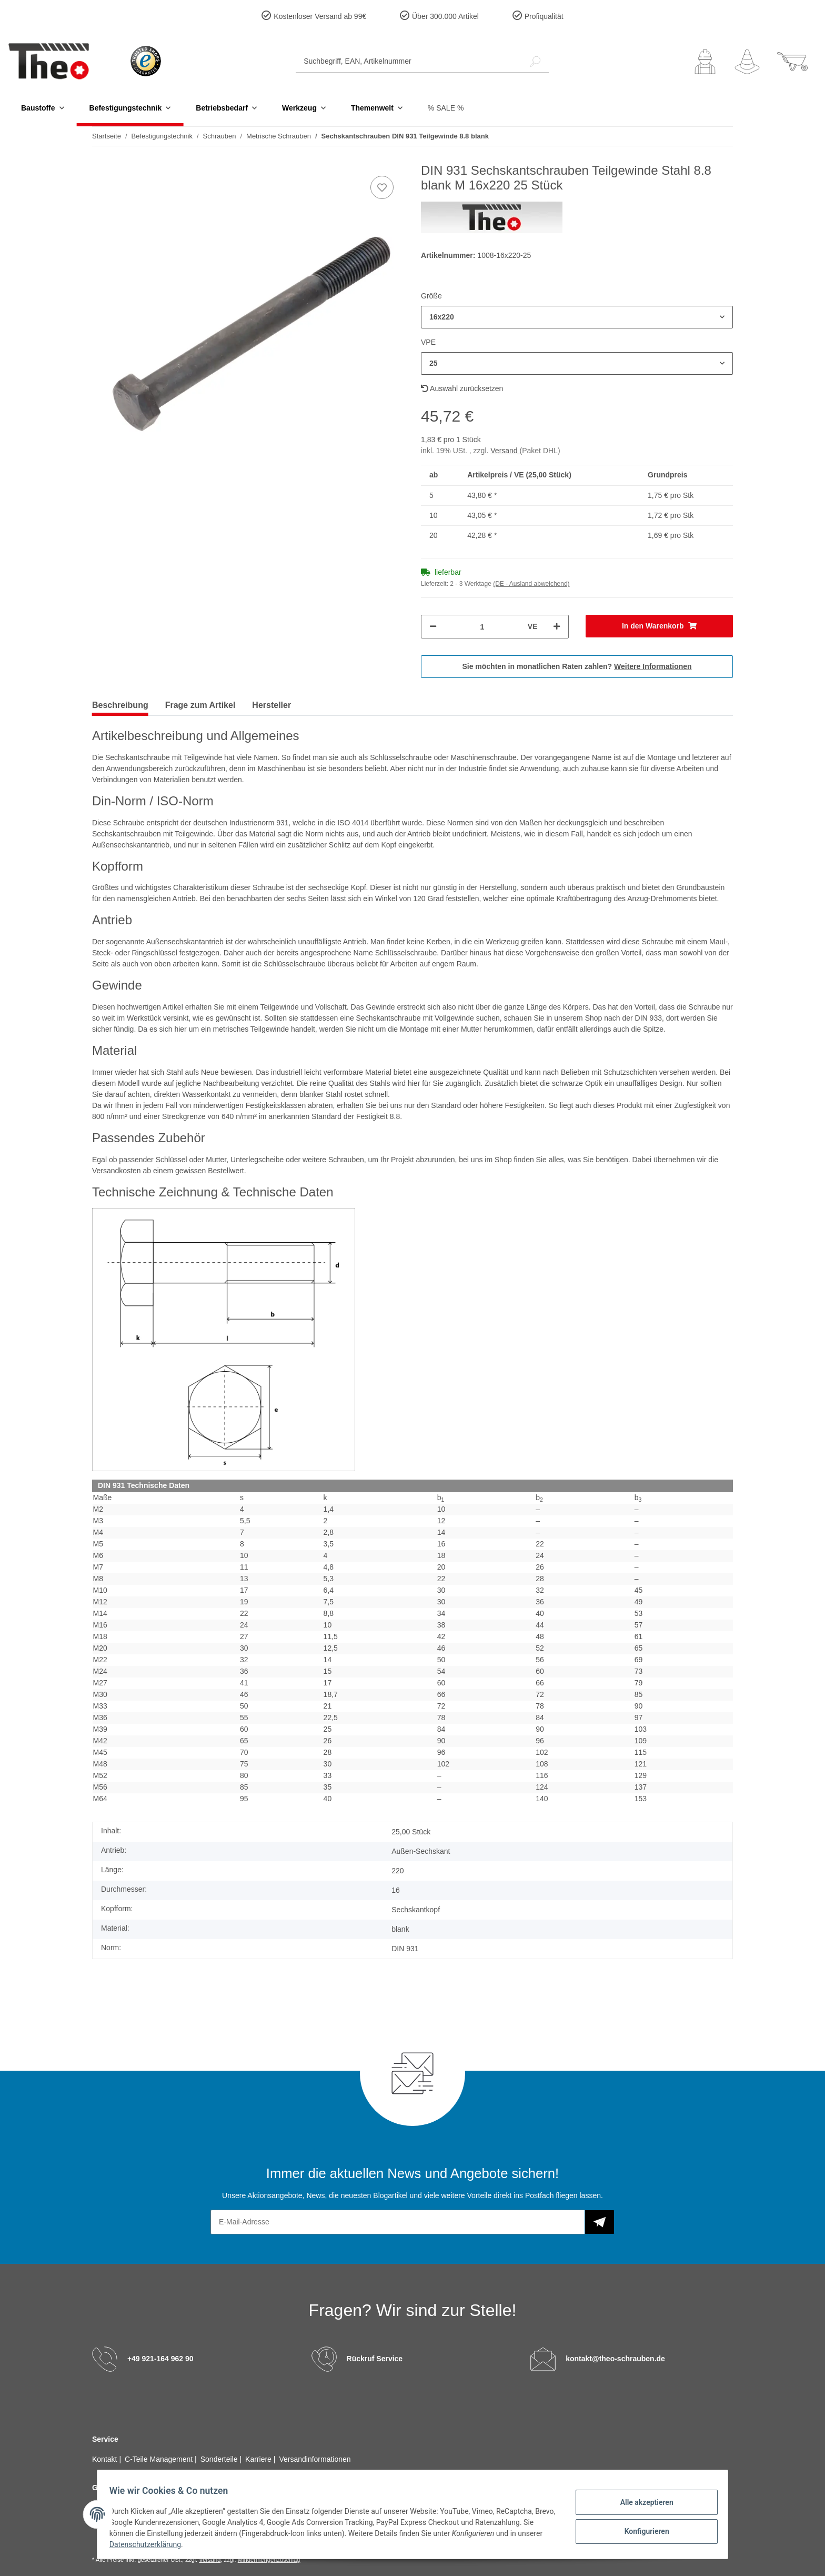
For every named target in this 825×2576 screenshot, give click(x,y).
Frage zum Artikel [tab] (200, 705)
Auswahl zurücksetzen (462, 388)
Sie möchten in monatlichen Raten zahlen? (576, 666)
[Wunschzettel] (747, 61)
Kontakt (105, 2459)
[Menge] (482, 626)
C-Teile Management (160, 2459)
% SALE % (446, 108)
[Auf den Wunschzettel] (382, 187)
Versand (504, 450)
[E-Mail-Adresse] (397, 2222)
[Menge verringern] (433, 626)
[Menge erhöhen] (556, 626)
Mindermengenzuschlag (269, 2560)
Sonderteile (220, 2459)
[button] (705, 61)
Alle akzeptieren (641, 2503)
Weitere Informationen (653, 666)
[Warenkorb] (792, 61)
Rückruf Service (375, 2358)
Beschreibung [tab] (120, 705)
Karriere (259, 2459)
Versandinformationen (314, 2459)
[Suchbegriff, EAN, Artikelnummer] (409, 61)
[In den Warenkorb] (659, 626)
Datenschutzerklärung (176, 2544)
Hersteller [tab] (271, 705)
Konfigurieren (641, 2530)
